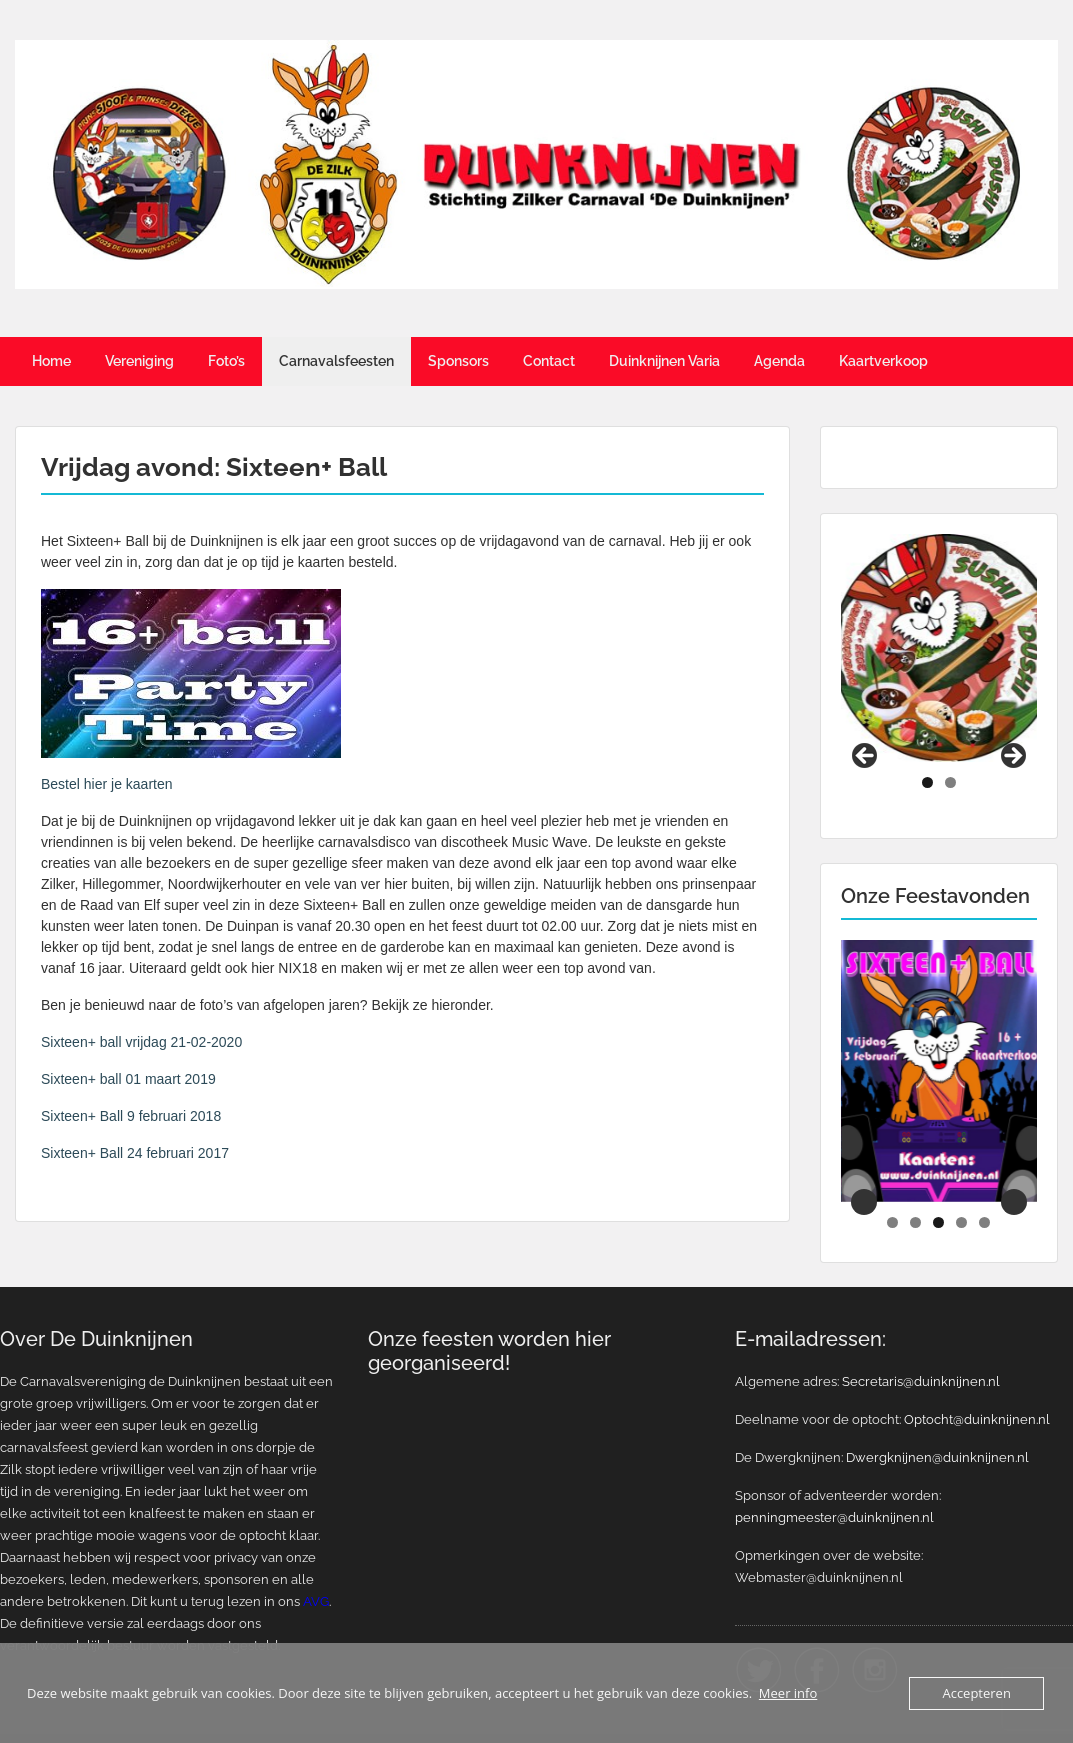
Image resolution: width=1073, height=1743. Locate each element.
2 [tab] (950, 750)
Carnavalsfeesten (336, 361)
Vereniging (139, 361)
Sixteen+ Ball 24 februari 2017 (135, 1153)
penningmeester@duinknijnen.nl (834, 1485)
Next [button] (1012, 725)
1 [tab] (927, 750)
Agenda (779, 361)
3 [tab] (938, 1190)
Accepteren (976, 1693)
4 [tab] (961, 1190)
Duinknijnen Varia (664, 361)
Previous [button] (866, 725)
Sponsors (458, 361)
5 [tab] (984, 1190)
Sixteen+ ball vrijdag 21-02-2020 (141, 1042)
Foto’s (226, 361)
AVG (316, 1569)
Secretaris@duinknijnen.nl (921, 1349)
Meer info (788, 1693)
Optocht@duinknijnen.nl (977, 1387)
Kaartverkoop (883, 361)
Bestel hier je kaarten (107, 784)
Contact (549, 361)
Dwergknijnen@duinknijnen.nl (937, 1425)
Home (51, 361)
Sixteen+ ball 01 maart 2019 (128, 1079)
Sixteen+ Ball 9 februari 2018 (131, 1116)
